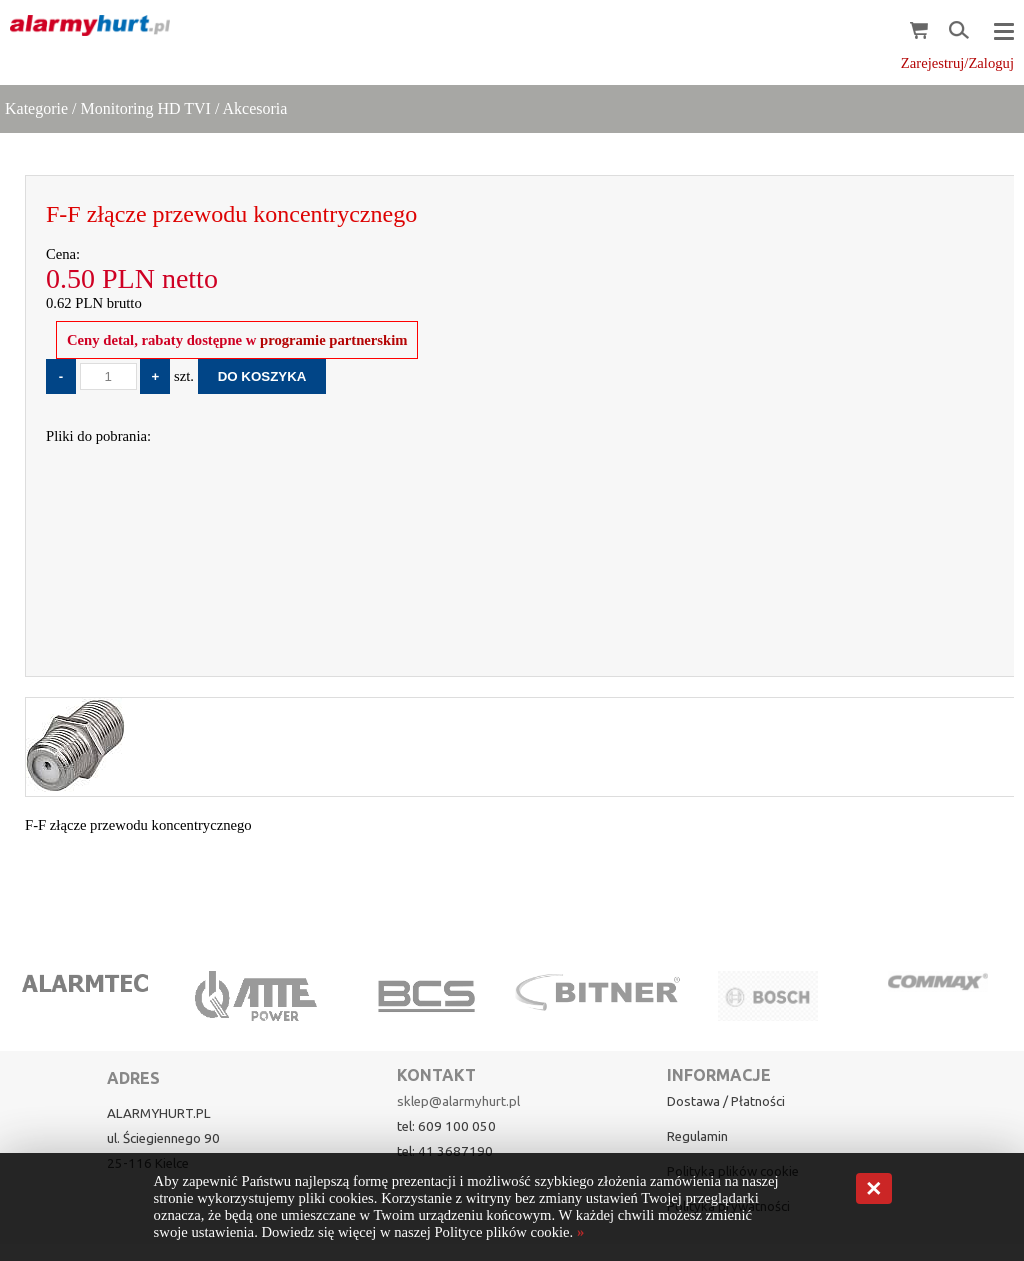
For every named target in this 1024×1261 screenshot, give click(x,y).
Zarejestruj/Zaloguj (957, 63)
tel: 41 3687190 (445, 1151)
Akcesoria (254, 108)
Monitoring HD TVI (146, 108)
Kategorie (36, 108)
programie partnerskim (331, 340)
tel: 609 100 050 (446, 1126)
